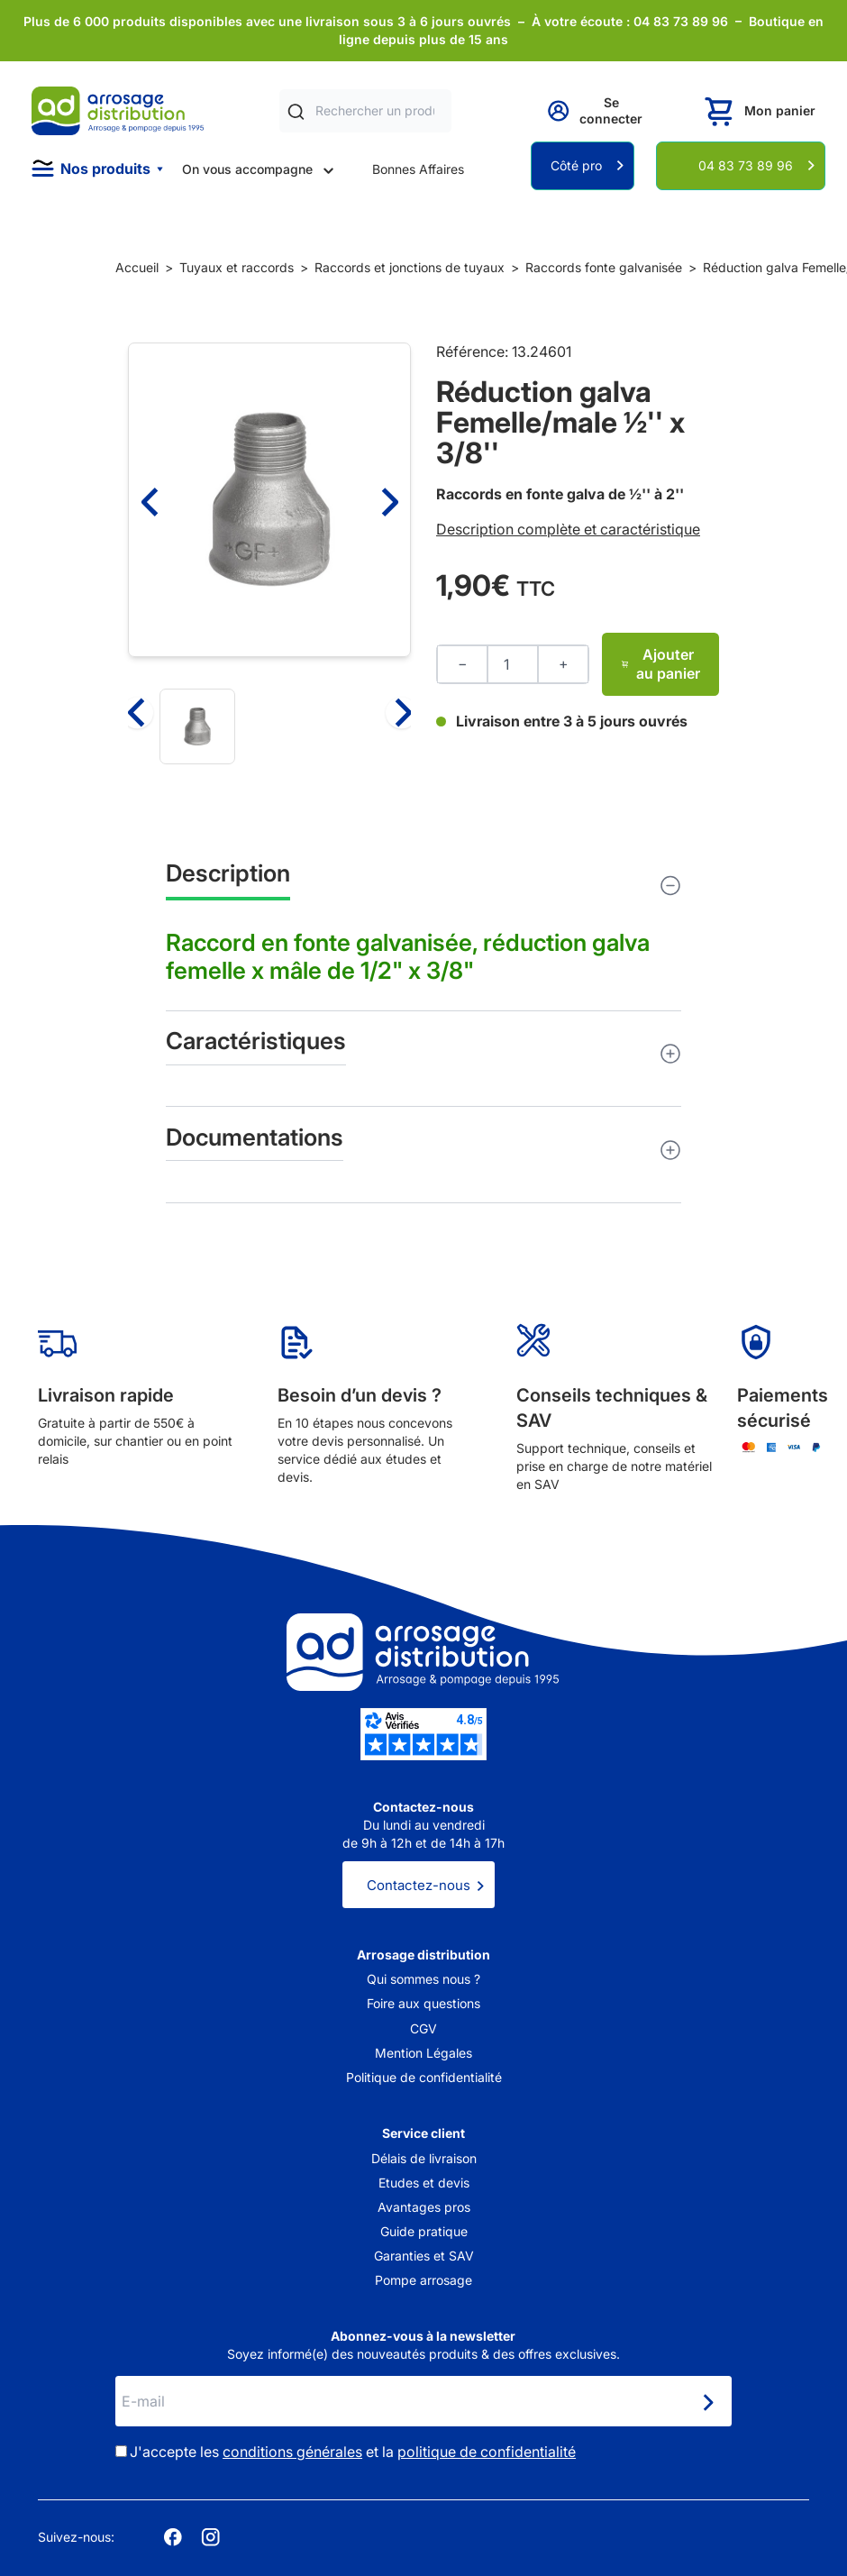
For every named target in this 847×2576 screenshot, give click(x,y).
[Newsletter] (707, 2403)
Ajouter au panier (660, 663)
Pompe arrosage (423, 2280)
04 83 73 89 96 (745, 165)
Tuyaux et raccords (236, 267)
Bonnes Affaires (418, 169)
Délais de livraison (424, 2158)
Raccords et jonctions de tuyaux (409, 267)
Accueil (137, 267)
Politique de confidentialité (424, 2077)
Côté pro (576, 165)
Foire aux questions (423, 2003)
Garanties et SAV (424, 2255)
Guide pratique (424, 2231)
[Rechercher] (296, 111)
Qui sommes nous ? (423, 1979)
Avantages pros (424, 2207)
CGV (423, 2028)
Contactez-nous (418, 1885)
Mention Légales (423, 2052)
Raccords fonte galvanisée (603, 267)
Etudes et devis (423, 2182)
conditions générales (292, 2452)
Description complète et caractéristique (568, 529)
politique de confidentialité (486, 2452)
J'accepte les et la (353, 2452)
